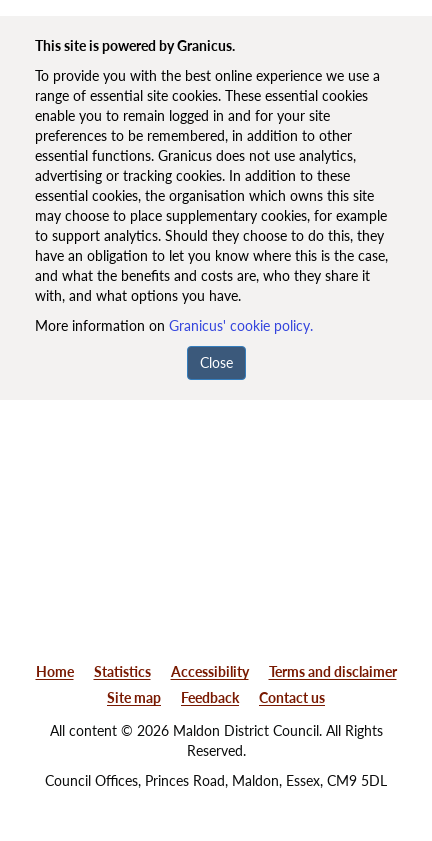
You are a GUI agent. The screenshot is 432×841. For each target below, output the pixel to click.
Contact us (292, 697)
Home (55, 671)
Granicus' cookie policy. (241, 325)
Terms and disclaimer (333, 671)
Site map (134, 697)
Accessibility (210, 671)
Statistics (122, 671)
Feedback (210, 697)
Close (216, 362)
